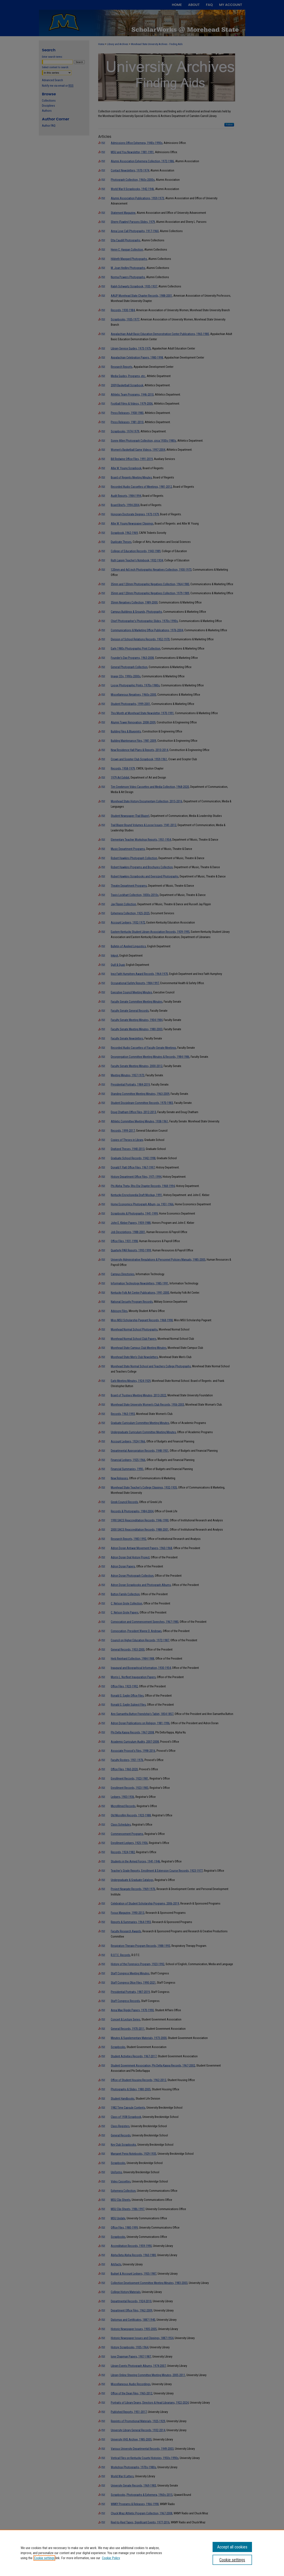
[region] (142, 2553)
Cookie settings (44, 2558)
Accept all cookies (232, 2546)
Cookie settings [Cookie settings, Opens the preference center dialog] (232, 2559)
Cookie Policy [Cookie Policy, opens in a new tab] (111, 2558)
